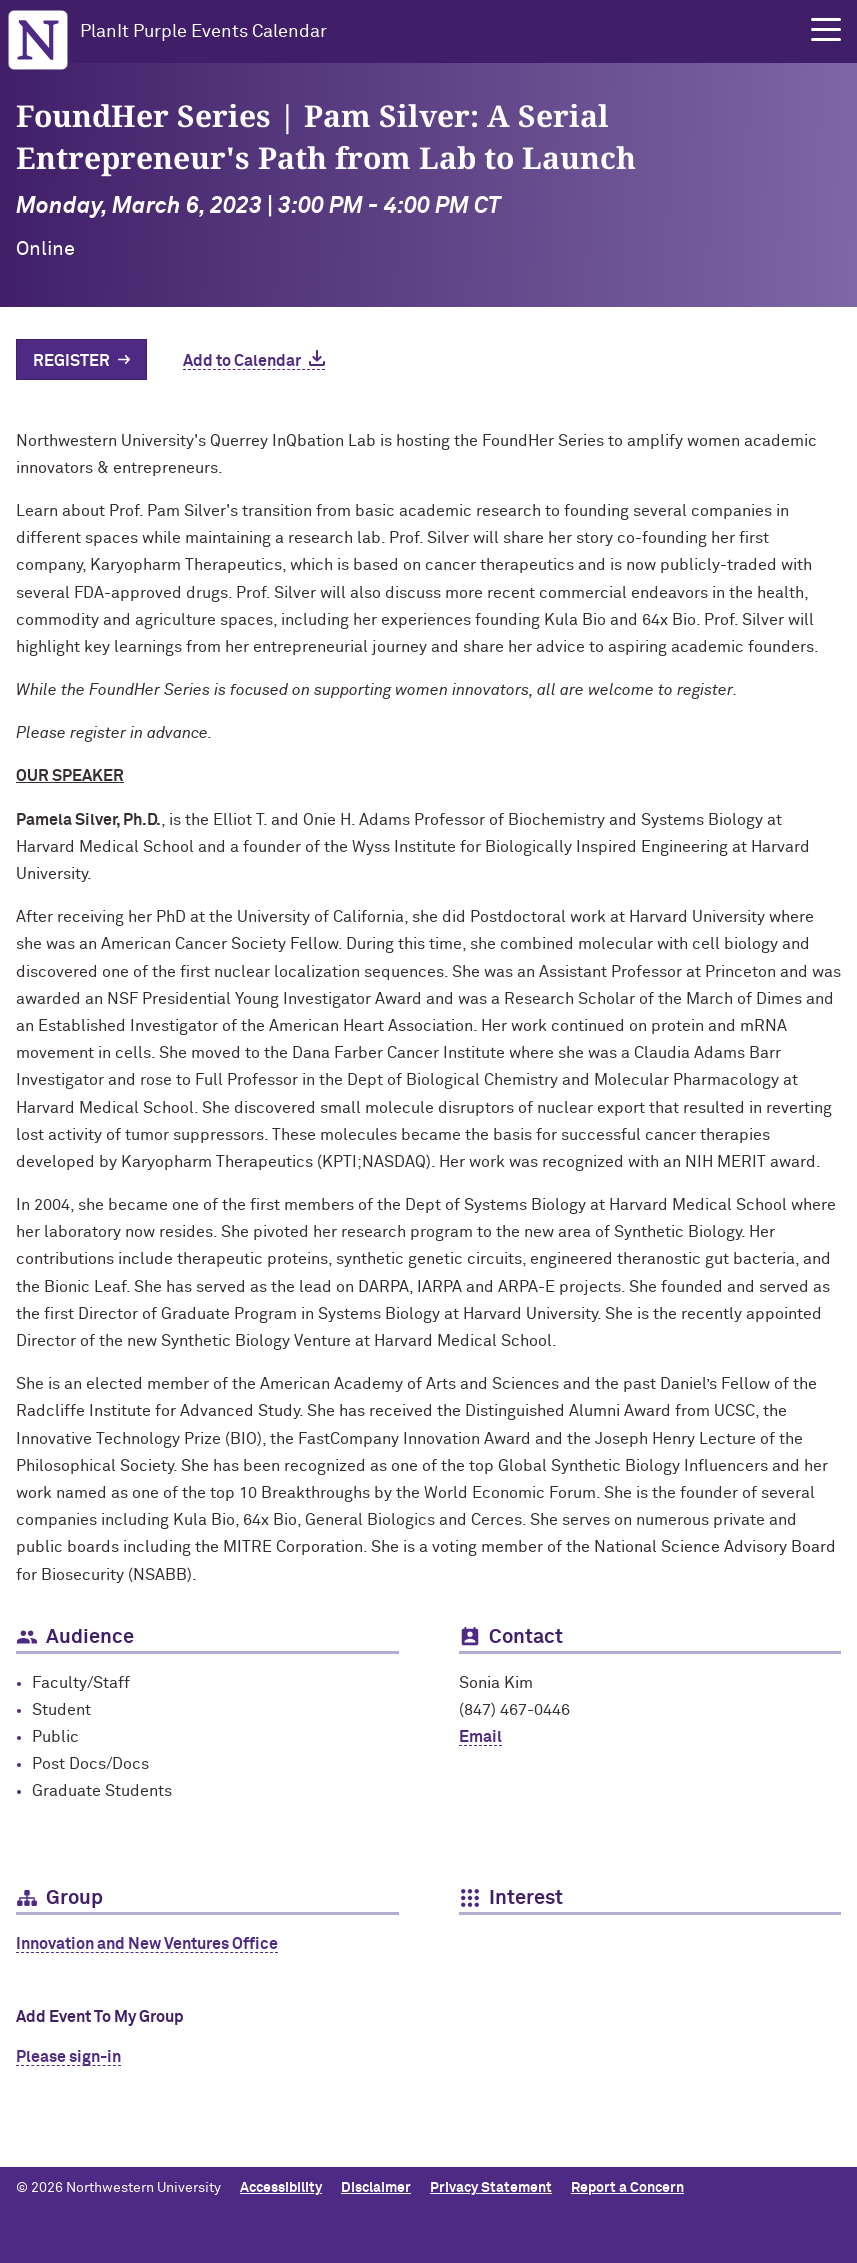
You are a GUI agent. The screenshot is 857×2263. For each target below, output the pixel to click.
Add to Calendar (242, 361)
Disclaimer (376, 2188)
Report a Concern (627, 2188)
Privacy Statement (491, 2188)
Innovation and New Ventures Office (147, 1944)
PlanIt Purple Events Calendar (203, 32)
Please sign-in (68, 2057)
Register (71, 361)
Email (480, 1737)
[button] (826, 30)
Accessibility (281, 2188)
